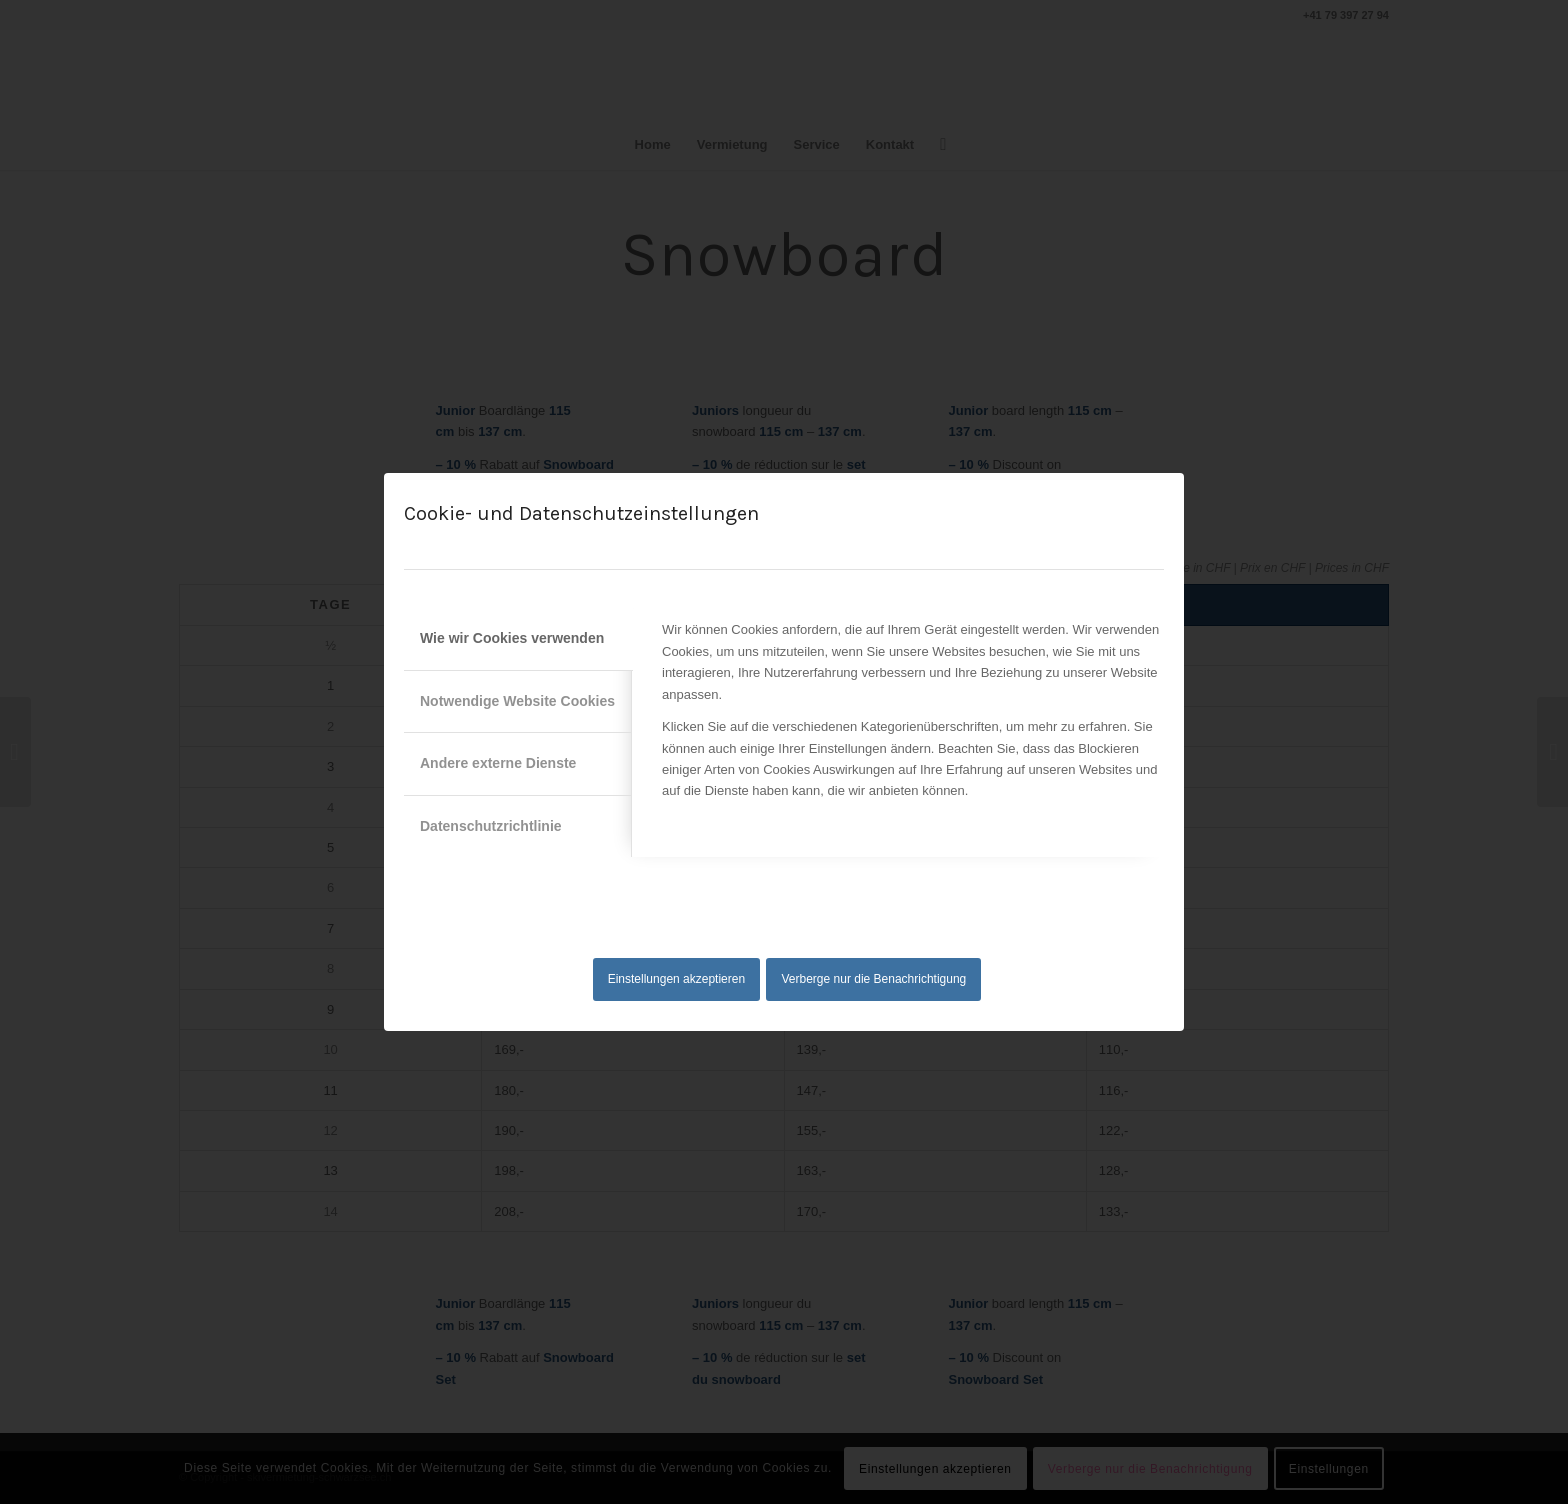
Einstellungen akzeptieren (676, 979)
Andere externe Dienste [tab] (498, 763)
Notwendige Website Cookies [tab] (517, 701)
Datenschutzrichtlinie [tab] (491, 826)
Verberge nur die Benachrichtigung (874, 979)
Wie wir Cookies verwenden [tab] (512, 638)
